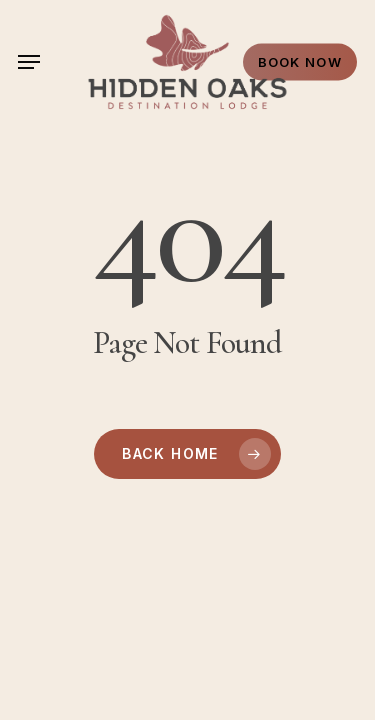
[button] (29, 62)
